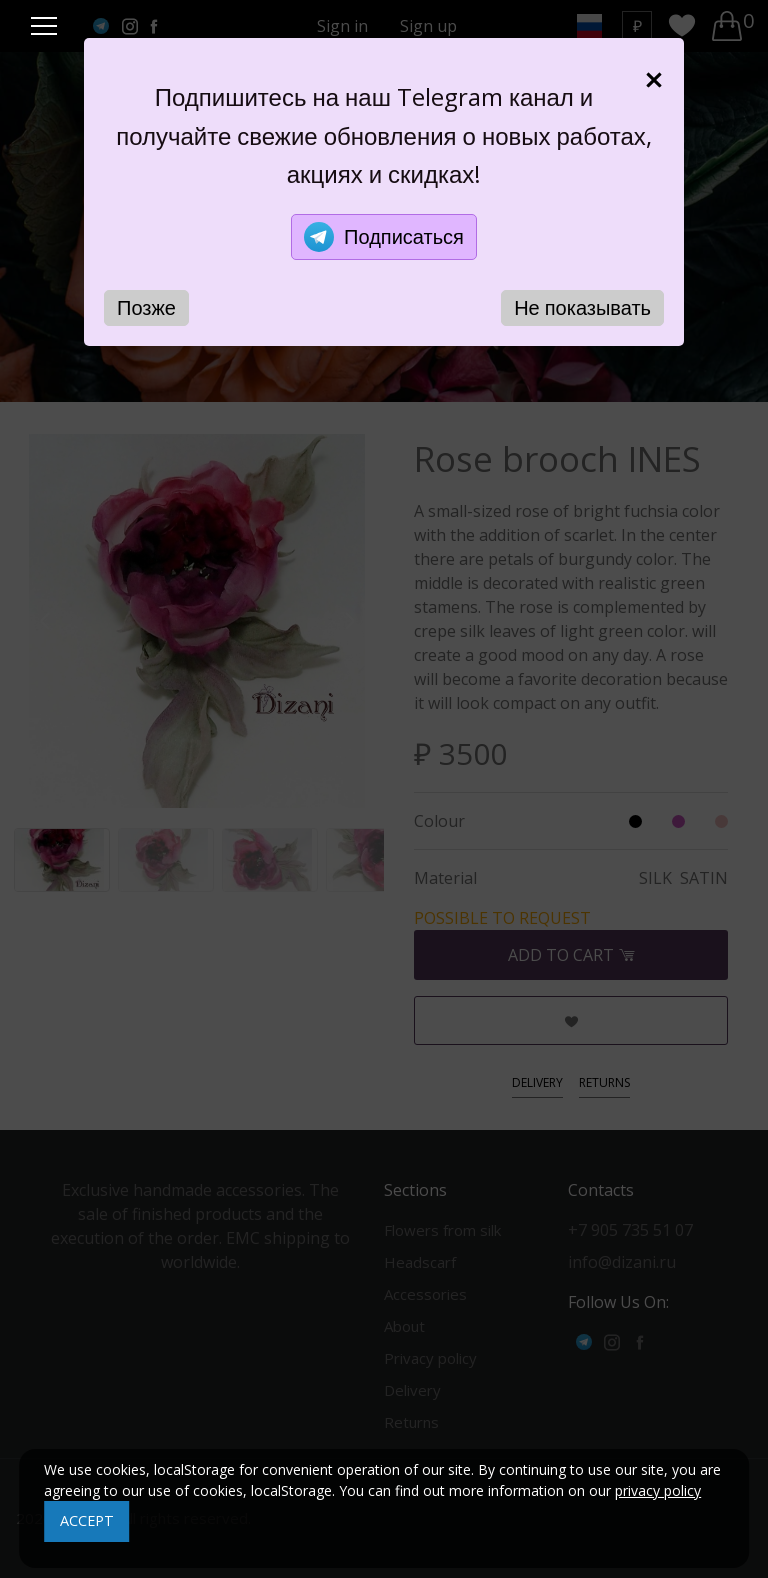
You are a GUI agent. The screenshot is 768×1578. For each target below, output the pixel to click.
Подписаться (384, 237)
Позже (146, 307)
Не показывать (582, 307)
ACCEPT (87, 1520)
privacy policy (658, 1490)
